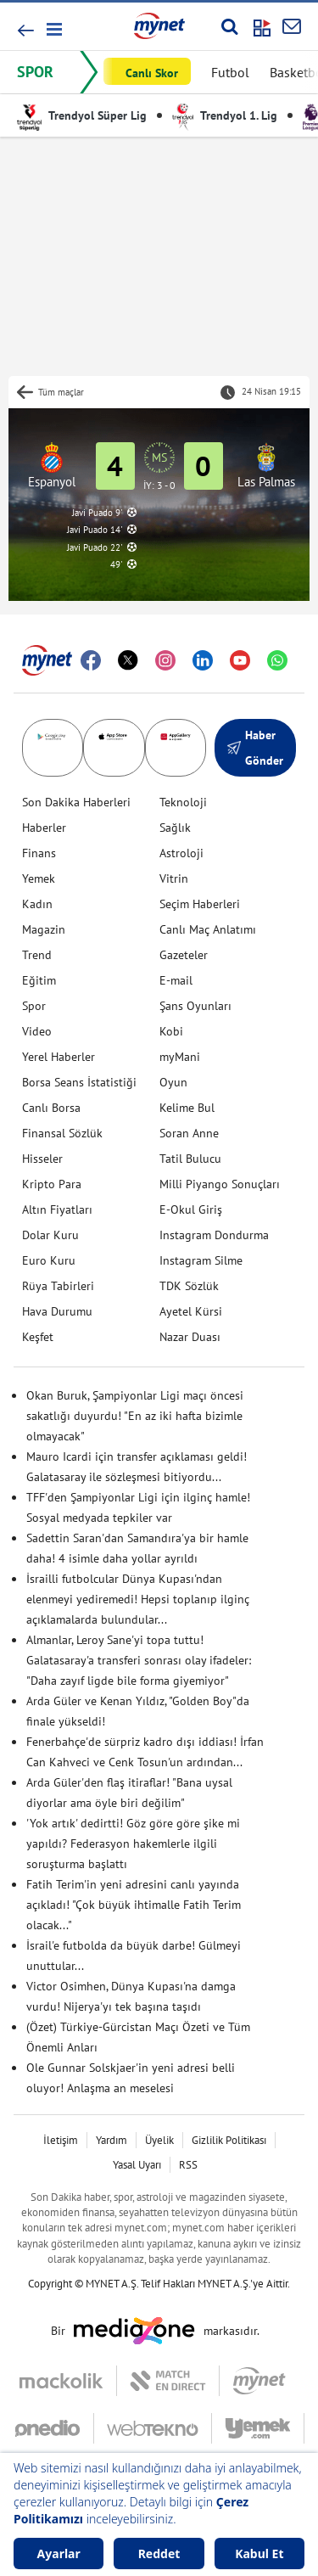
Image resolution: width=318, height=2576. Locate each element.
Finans (39, 853)
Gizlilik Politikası (229, 2140)
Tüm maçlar (61, 392)
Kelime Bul (187, 1107)
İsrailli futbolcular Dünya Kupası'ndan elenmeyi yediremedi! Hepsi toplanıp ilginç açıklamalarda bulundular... (137, 1599)
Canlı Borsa (51, 1107)
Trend (37, 954)
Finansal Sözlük (62, 1133)
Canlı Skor (152, 73)
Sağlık (175, 827)
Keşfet (37, 1336)
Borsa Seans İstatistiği (79, 1082)
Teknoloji (183, 802)
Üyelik (159, 2140)
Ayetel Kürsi (190, 1311)
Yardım (111, 2140)
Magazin (43, 929)
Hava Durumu (57, 1311)
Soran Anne (189, 1133)
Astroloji (181, 853)
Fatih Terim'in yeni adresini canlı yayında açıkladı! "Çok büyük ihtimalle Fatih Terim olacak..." (133, 1905)
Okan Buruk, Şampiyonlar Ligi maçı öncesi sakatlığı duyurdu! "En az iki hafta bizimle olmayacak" (134, 1416)
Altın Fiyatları (57, 1209)
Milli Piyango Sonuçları (219, 1184)
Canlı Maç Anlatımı (207, 929)
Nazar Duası (189, 1336)
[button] (53, 29)
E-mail (175, 980)
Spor (34, 1005)
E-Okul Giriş (190, 1209)
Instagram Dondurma (214, 1235)
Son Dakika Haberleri (76, 802)
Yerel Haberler (58, 1056)
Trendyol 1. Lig (224, 115)
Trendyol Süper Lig (82, 115)
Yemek (38, 878)
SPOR (35, 71)
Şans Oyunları (195, 1005)
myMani (179, 1056)
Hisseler (42, 1158)
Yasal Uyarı (137, 2165)
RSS (188, 2165)
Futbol (230, 72)
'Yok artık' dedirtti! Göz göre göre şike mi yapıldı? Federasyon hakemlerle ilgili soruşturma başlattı (133, 1844)
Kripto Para (51, 1184)
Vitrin (173, 878)
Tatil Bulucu (190, 1158)
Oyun (173, 1082)
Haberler (44, 827)
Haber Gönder (255, 747)
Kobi (171, 1031)
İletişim (60, 2140)
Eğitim (39, 980)
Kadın (37, 904)
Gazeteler (183, 954)
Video (37, 1031)
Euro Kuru (48, 1260)
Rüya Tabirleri (58, 1286)
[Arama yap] (229, 26)
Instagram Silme (201, 1260)
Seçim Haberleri (199, 904)
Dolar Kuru (50, 1235)
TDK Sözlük (189, 1286)
